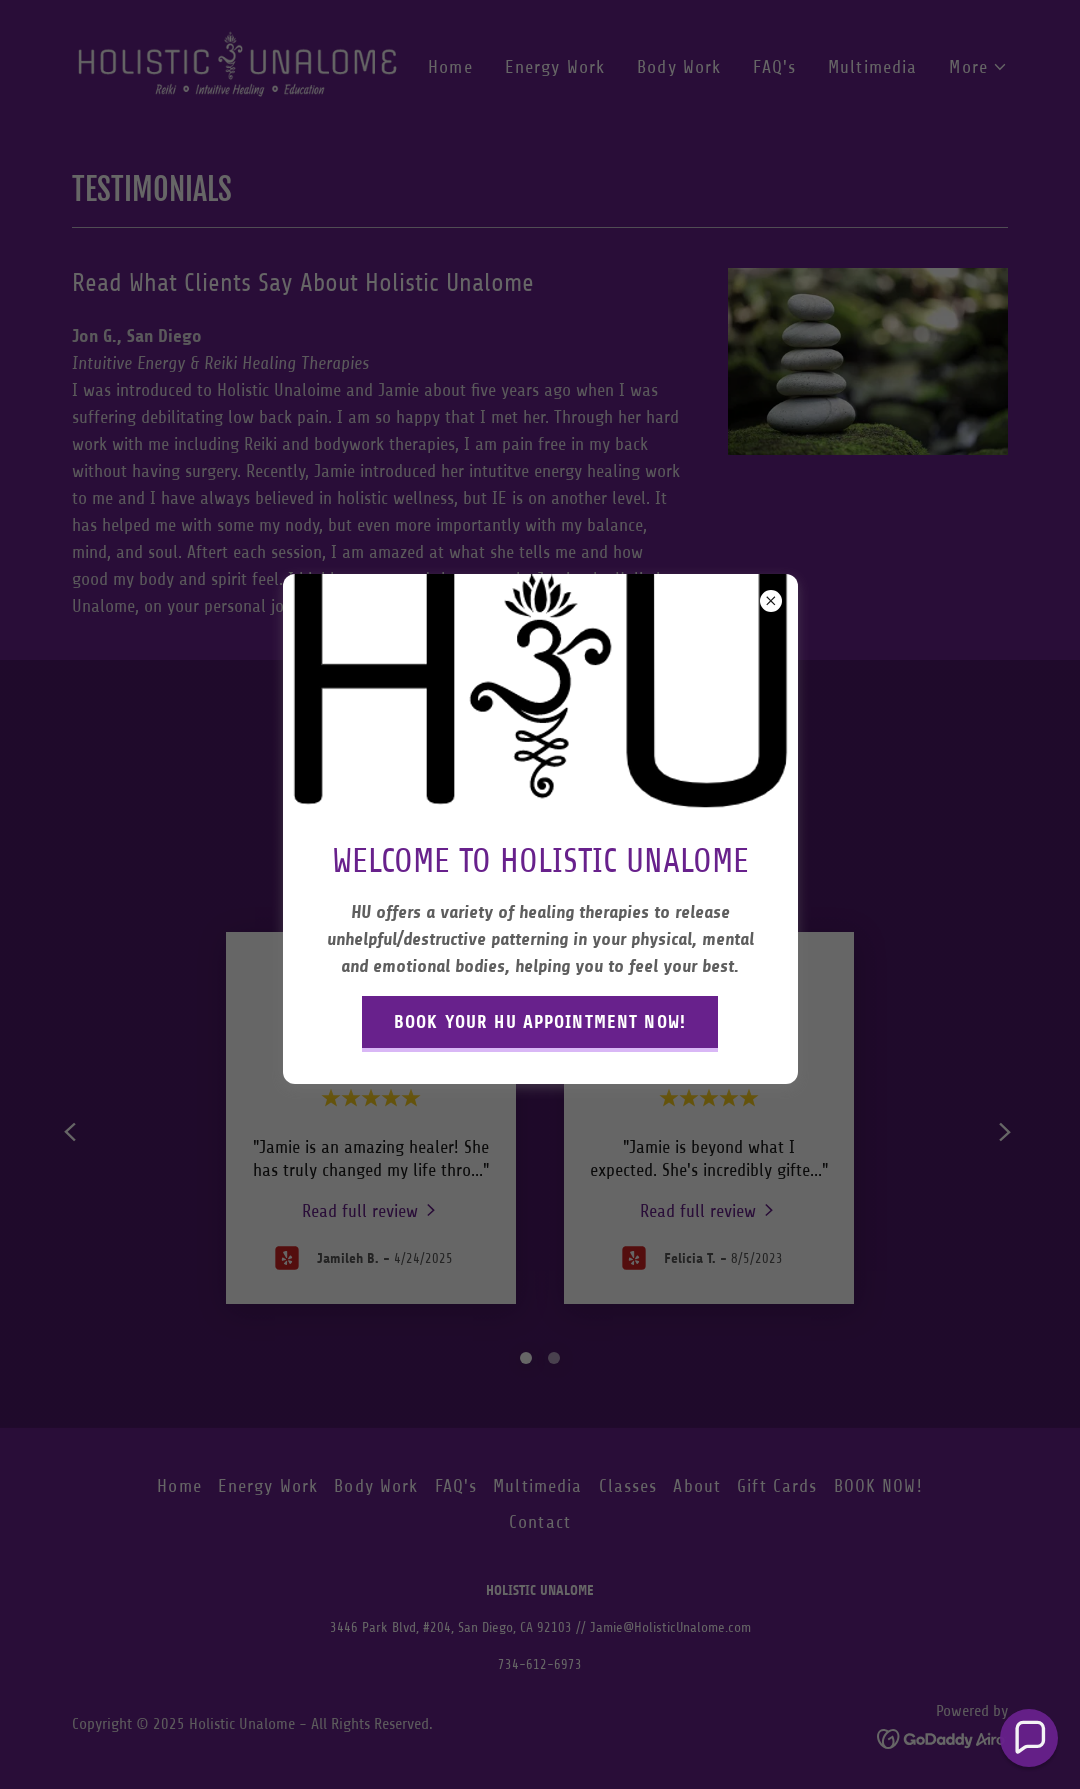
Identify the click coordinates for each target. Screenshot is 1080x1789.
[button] (1028, 1737)
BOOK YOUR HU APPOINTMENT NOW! (540, 1022)
